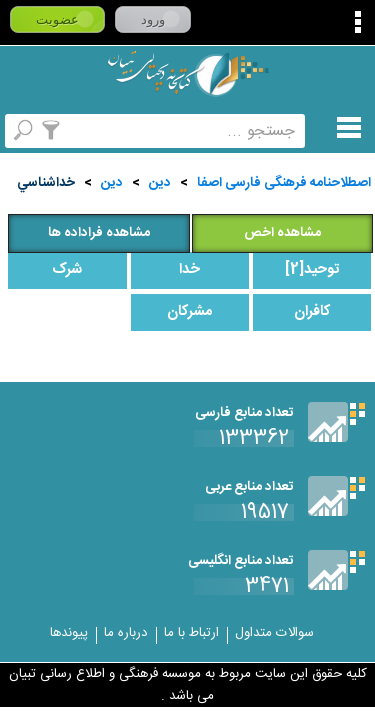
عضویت (57, 19)
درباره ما (126, 633)
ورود (153, 19)
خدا (189, 270)
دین (160, 183)
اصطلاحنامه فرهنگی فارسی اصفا (284, 183)
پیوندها (69, 633)
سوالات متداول (274, 633)
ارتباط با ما (191, 633)
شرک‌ (67, 270)
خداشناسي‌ (46, 183)
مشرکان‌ (189, 312)
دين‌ (112, 183)
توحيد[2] (312, 270)
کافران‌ (312, 312)
